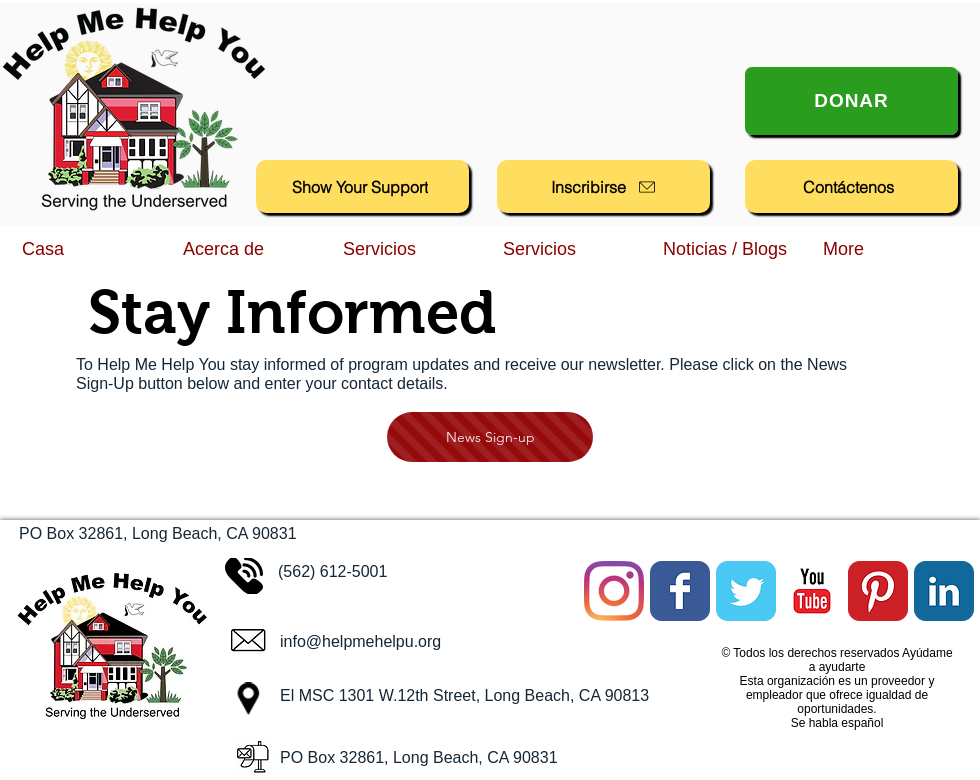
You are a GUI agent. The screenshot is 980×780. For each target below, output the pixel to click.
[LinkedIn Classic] (944, 591)
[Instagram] (614, 591)
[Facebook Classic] (680, 591)
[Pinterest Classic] (878, 591)
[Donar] (851, 101)
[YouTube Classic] (812, 591)
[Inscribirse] (603, 186)
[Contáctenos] (851, 186)
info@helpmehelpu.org (360, 641)
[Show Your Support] (362, 186)
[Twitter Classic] (746, 591)
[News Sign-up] (490, 437)
